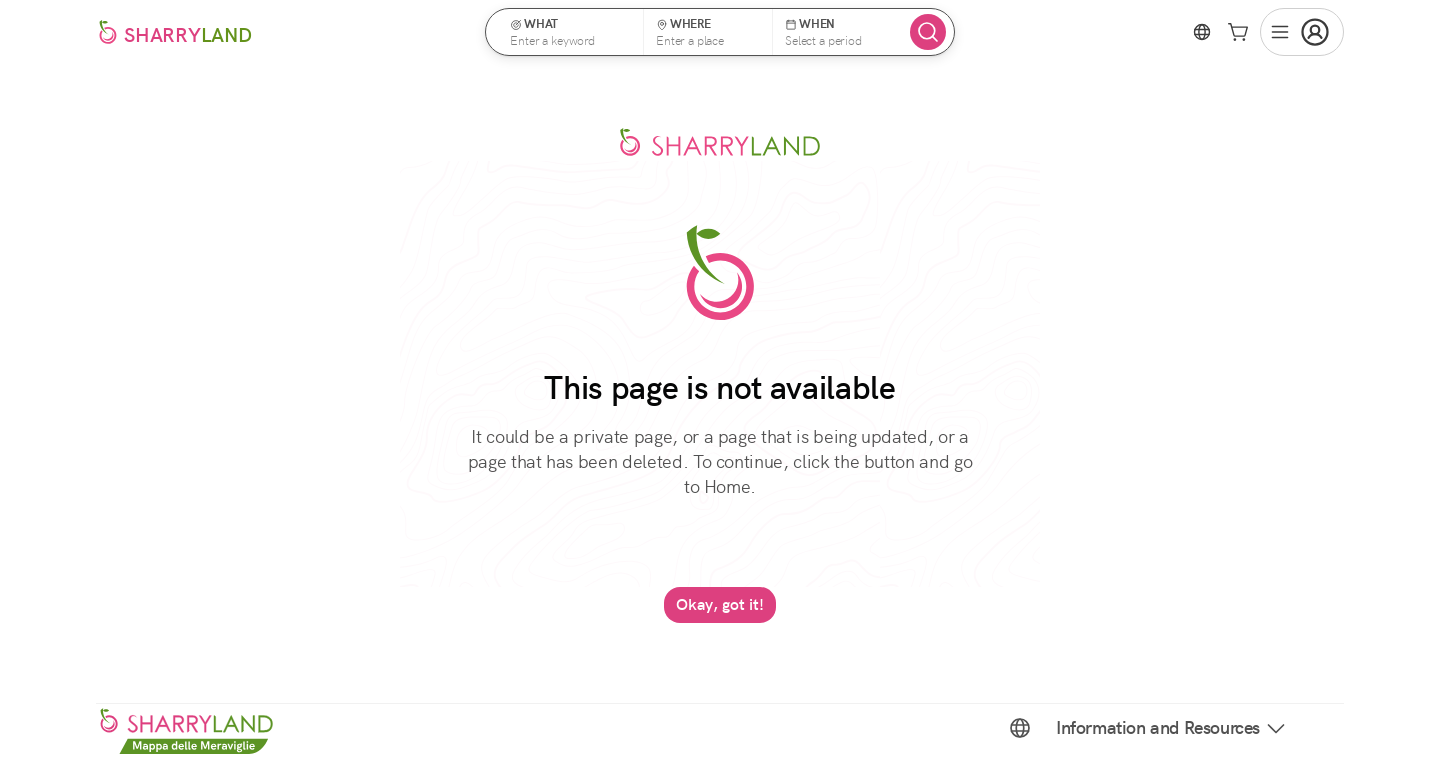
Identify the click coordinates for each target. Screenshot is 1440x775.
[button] (571, 32)
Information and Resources (1172, 728)
